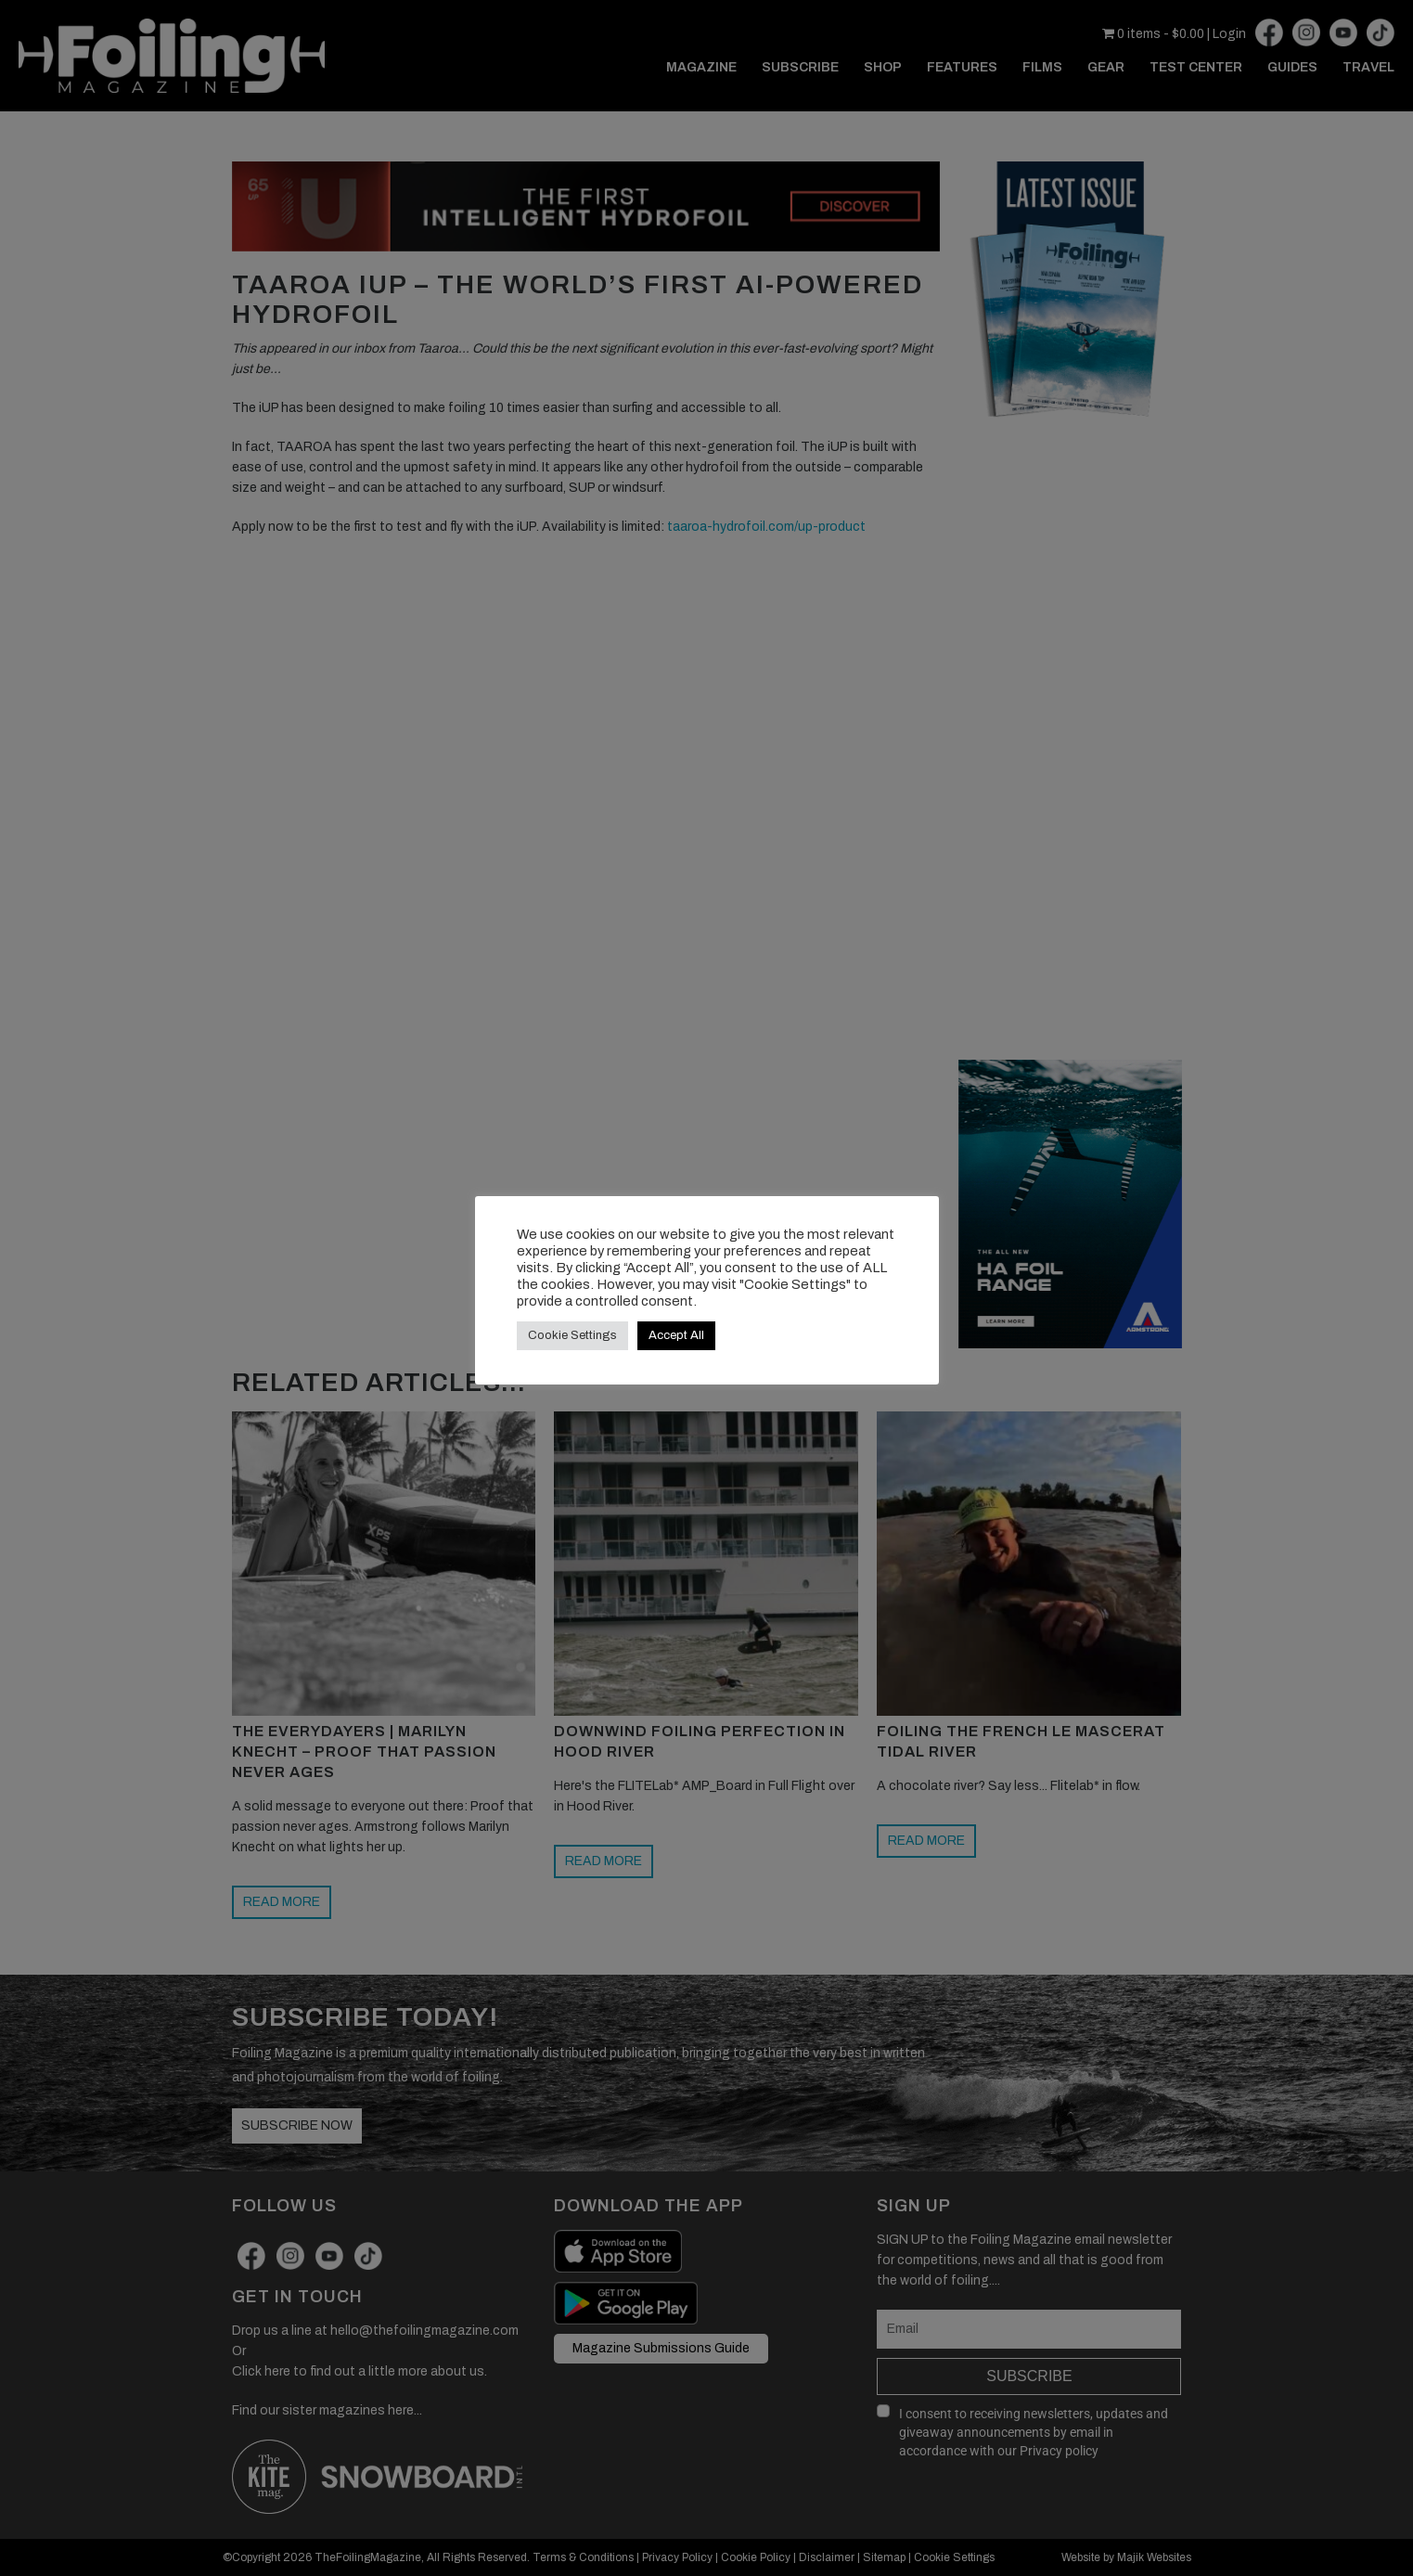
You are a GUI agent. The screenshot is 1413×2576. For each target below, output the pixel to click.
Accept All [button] (676, 1335)
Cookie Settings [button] (572, 1335)
